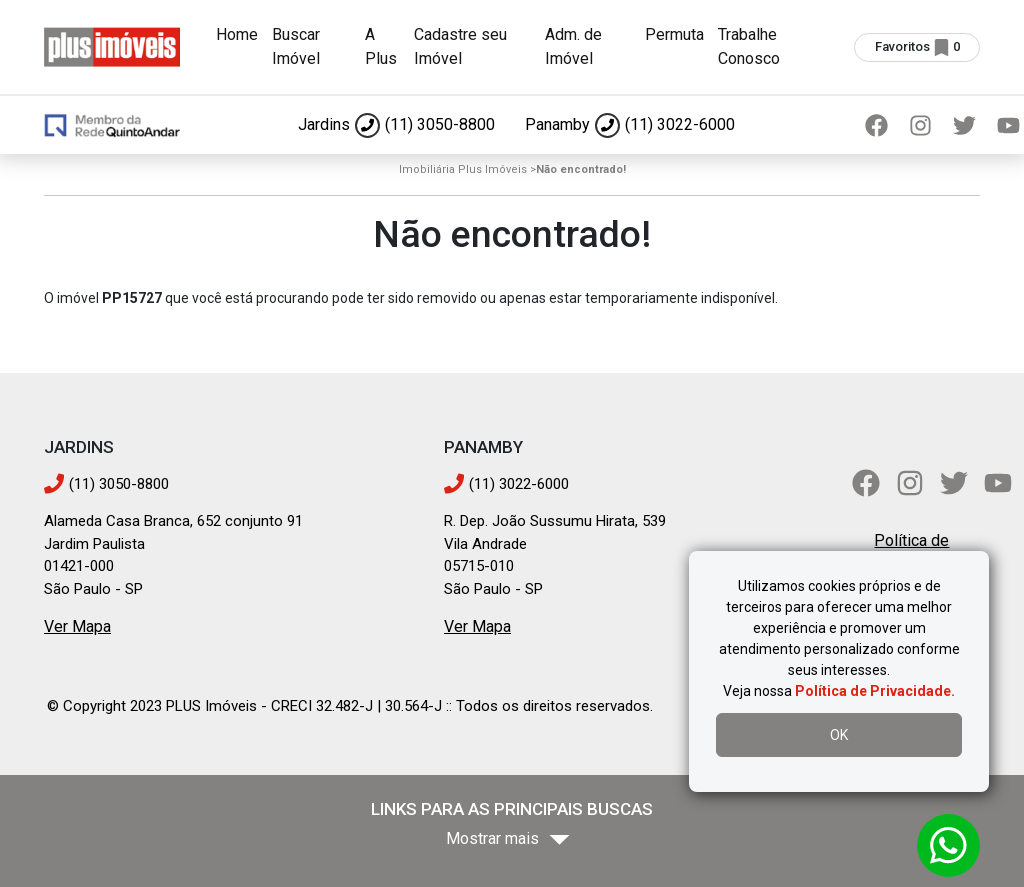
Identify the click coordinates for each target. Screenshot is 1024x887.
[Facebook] (876, 125)
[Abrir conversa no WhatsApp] (948, 845)
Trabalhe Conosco (749, 46)
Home (237, 34)
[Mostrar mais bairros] (512, 839)
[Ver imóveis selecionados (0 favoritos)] (917, 47)
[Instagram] (920, 125)
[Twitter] (964, 125)
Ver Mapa (77, 626)
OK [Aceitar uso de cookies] (839, 735)
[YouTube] (998, 483)
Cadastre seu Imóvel (460, 46)
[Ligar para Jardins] (396, 125)
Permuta (674, 34)
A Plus (381, 46)
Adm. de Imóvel (573, 46)
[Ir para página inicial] (112, 45)
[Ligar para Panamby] (630, 125)
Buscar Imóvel (296, 46)
